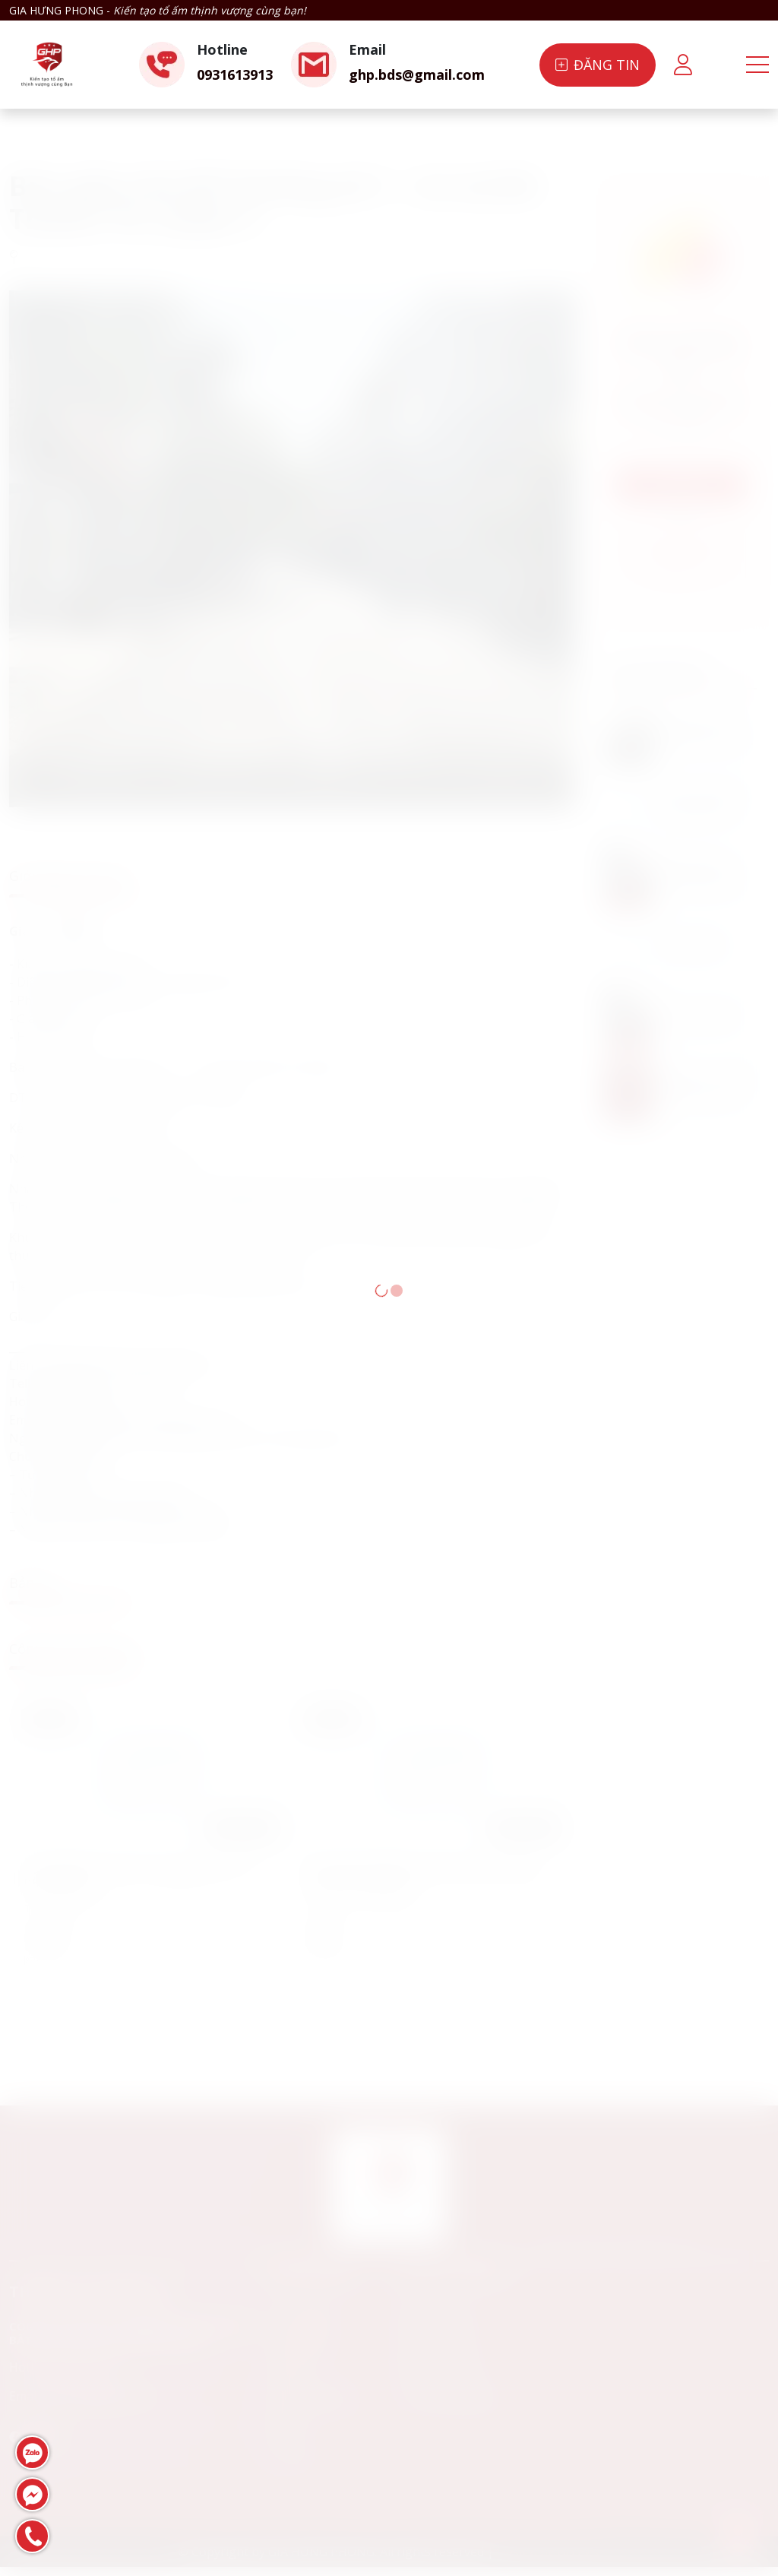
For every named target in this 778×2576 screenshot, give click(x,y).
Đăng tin (597, 65)
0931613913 (235, 74)
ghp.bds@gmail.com (417, 74)
